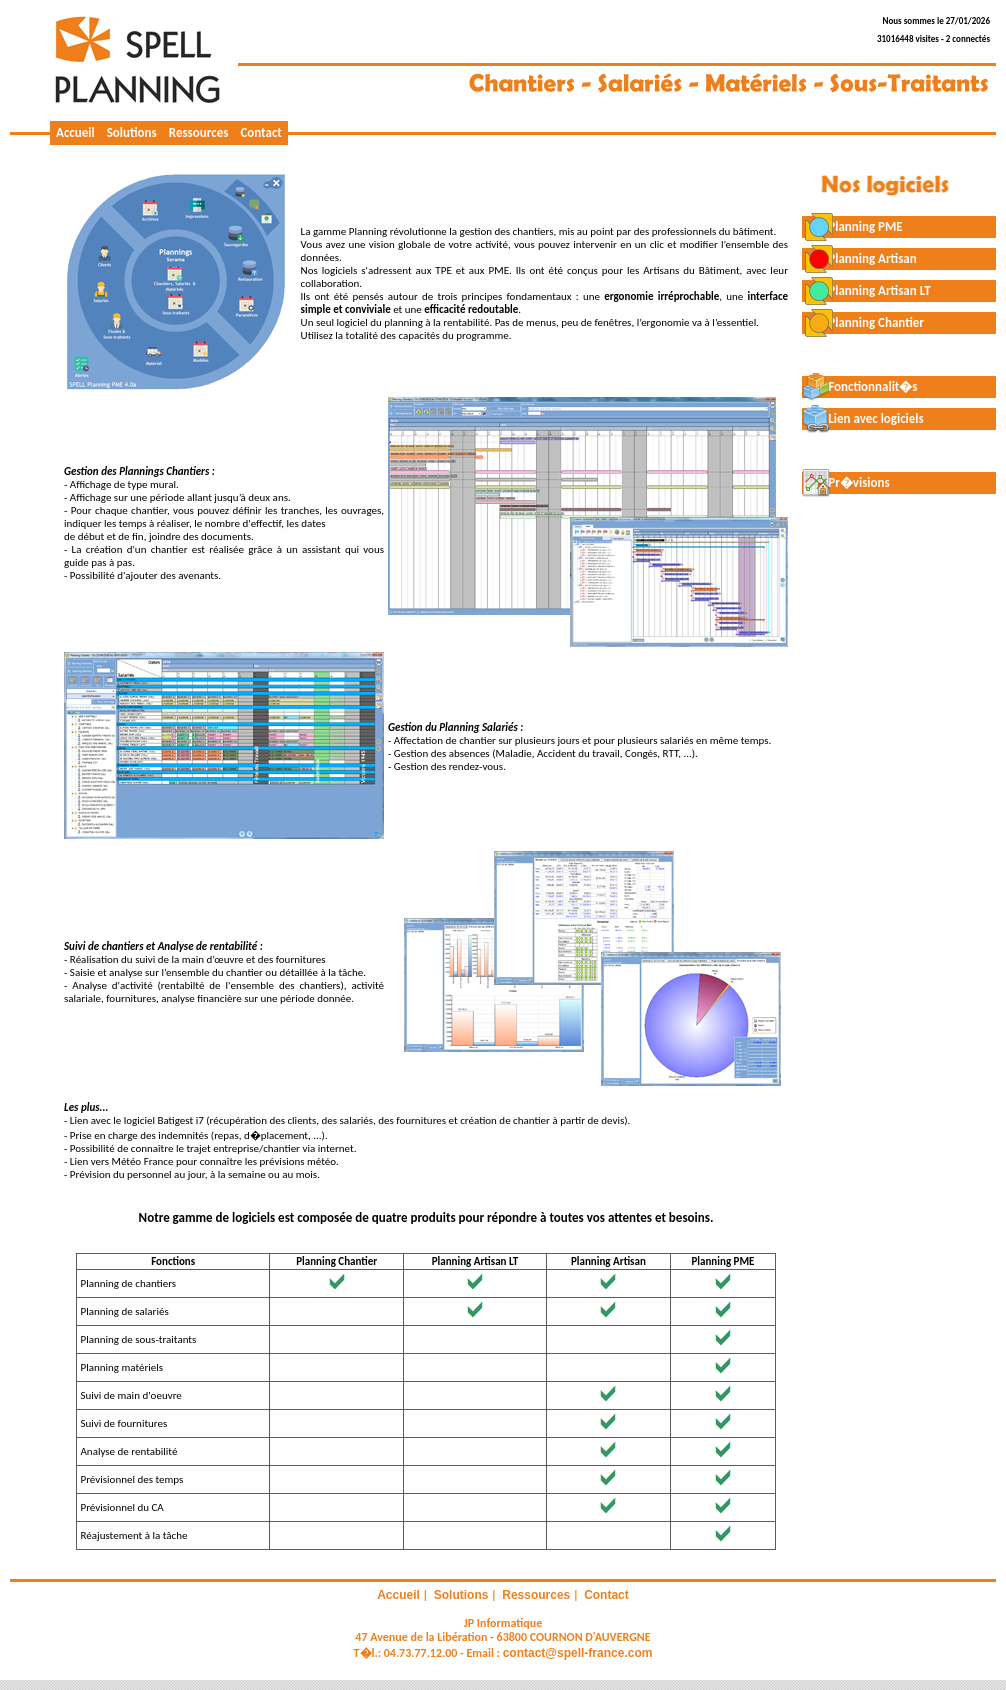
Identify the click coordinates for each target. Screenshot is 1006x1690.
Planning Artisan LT (866, 290)
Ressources (199, 132)
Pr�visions (846, 482)
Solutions (132, 132)
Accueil (75, 132)
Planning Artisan (859, 258)
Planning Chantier (863, 322)
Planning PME (852, 226)
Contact (260, 132)
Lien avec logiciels (863, 418)
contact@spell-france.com (578, 1653)
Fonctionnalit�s (860, 386)
